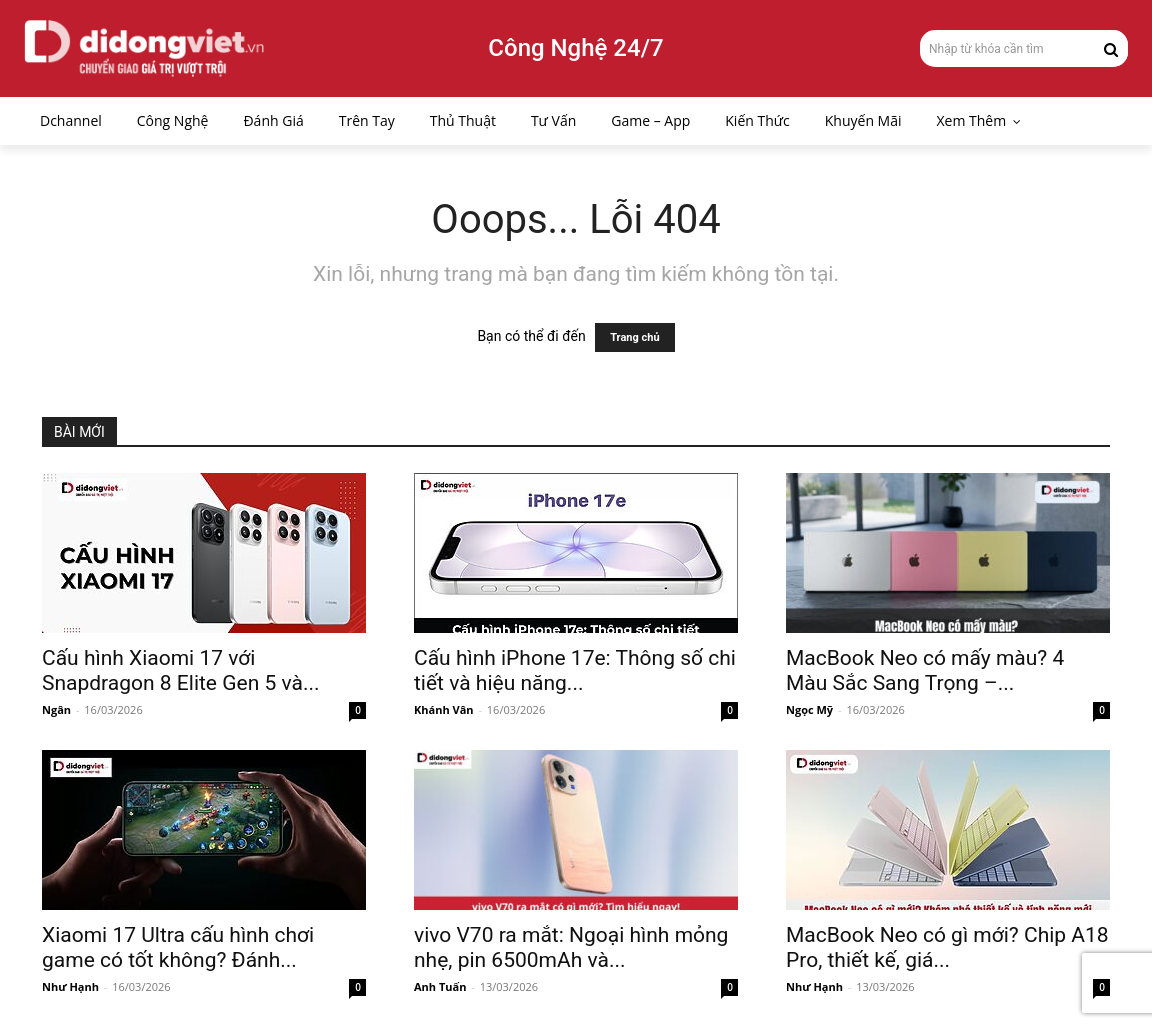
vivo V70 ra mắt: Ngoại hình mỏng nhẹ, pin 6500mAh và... (571, 947)
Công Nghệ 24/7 (575, 48)
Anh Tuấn (440, 986)
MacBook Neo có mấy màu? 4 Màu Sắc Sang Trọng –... (925, 670)
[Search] (1111, 48)
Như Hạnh (70, 986)
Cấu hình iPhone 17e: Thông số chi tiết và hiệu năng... (575, 670)
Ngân (56, 709)
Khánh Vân (444, 709)
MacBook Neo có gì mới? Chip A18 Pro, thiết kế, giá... (947, 947)
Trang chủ (634, 337)
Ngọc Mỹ (809, 709)
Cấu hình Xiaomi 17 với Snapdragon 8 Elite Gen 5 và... (181, 670)
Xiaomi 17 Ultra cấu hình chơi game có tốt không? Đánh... (178, 947)
